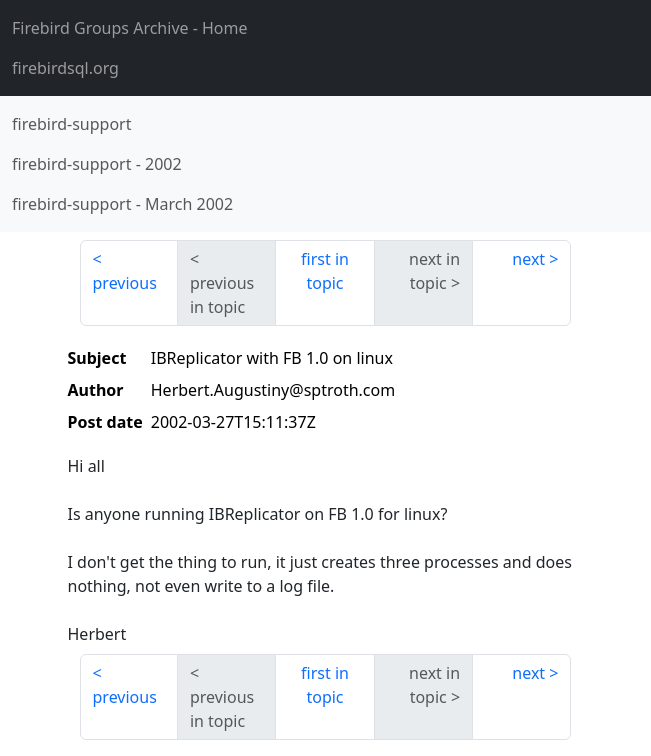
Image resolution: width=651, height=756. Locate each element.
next (528, 259)
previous (125, 283)
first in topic (325, 271)
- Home (130, 28)
